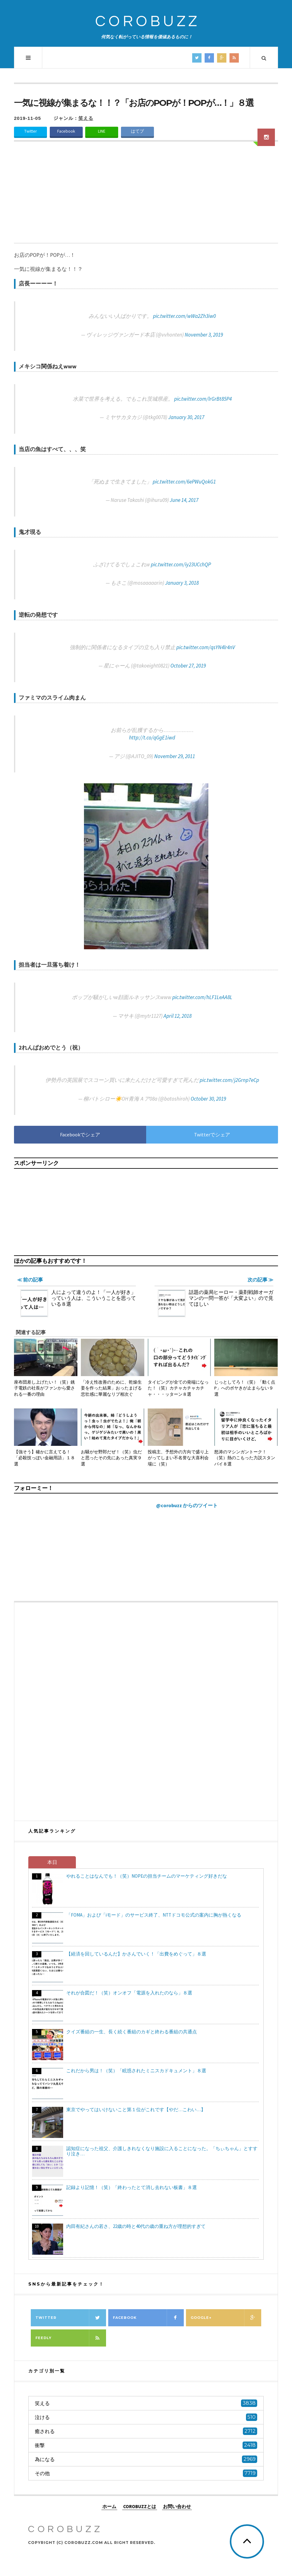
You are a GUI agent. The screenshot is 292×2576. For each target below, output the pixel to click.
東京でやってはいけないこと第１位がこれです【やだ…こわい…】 (136, 2109)
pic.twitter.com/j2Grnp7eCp (229, 1080)
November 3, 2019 (204, 334)
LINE (101, 131)
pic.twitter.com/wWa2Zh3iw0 (184, 316)
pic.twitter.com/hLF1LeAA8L (202, 997)
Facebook (66, 131)
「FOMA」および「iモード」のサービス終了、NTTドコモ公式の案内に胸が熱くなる (153, 1915)
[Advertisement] (146, 196)
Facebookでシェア (80, 1134)
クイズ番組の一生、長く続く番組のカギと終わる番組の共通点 (131, 2032)
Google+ (226, 2317)
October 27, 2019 (188, 665)
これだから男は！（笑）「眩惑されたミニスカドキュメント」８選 (136, 2071)
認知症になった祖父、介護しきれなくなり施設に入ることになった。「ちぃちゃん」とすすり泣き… (161, 2151)
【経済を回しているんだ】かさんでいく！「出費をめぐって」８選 (136, 1954)
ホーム (109, 2506)
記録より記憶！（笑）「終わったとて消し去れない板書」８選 (131, 2187)
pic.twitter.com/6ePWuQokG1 (184, 481)
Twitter (30, 131)
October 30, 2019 (208, 1098)
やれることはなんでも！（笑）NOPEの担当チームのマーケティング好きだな (146, 1876)
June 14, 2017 (184, 500)
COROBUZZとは (139, 2506)
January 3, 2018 (182, 582)
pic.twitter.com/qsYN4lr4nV (205, 647)
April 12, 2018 (178, 1015)
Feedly (70, 2338)
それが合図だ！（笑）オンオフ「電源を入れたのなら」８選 (129, 1993)
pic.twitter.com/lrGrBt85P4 (203, 398)
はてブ (137, 131)
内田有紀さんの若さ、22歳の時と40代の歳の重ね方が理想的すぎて (136, 2226)
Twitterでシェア (212, 1134)
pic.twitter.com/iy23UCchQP (181, 564)
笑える (85, 118)
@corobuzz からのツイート (187, 1505)
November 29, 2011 (174, 756)
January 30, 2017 (186, 417)
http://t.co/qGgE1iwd (152, 737)
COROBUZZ (147, 21)
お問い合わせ (177, 2506)
